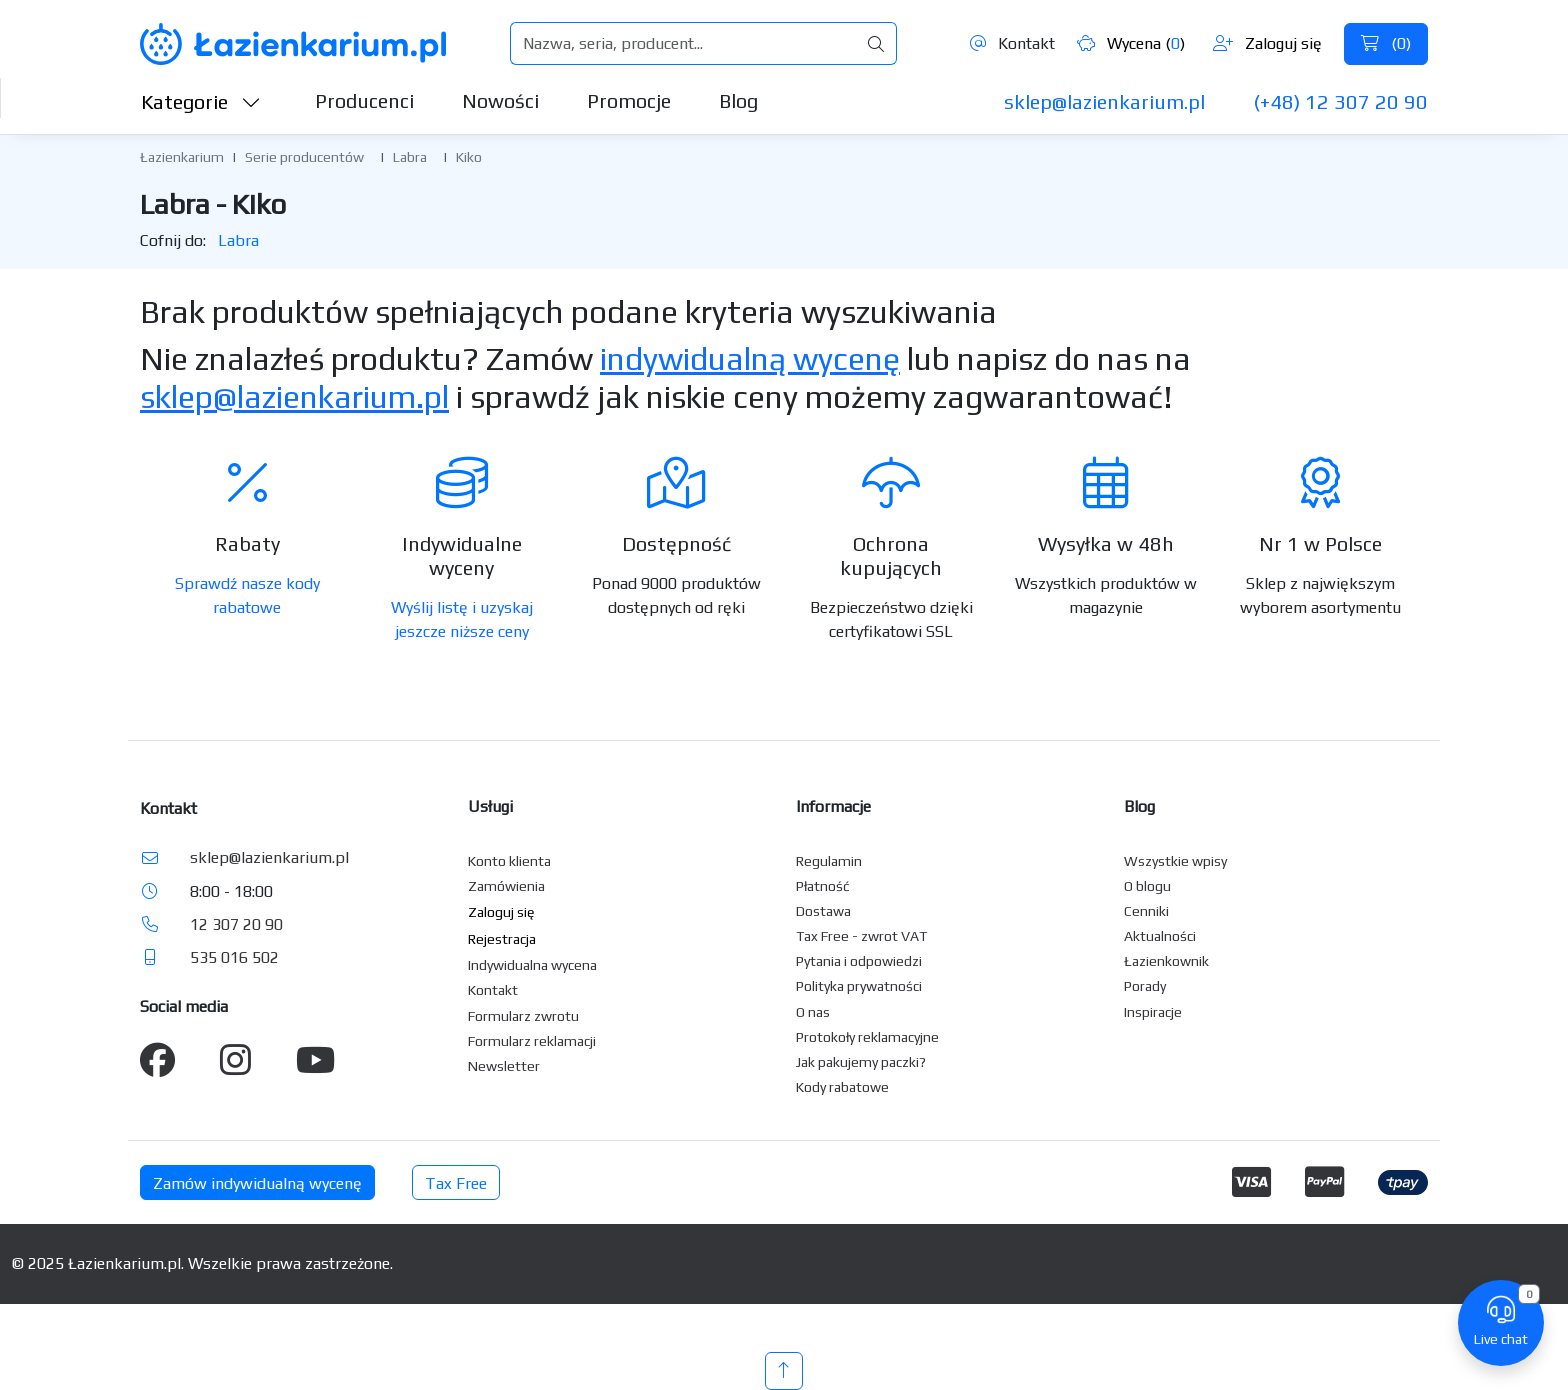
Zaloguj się (1267, 43)
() (1386, 43)
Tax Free (456, 1183)
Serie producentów (304, 157)
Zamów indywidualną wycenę (257, 1183)
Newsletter (504, 1066)
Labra (410, 157)
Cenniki (1146, 911)
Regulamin (829, 861)
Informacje (833, 806)
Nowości (500, 100)
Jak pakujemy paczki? (861, 1062)
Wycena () (1131, 43)
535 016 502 (234, 957)
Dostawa (823, 911)
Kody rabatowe (842, 1087)
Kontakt (1012, 43)
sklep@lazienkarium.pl (1104, 101)
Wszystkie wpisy (1175, 861)
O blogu (1147, 886)
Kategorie (201, 101)
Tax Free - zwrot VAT (861, 936)
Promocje (629, 100)
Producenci (364, 100)
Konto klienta (509, 861)
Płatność (823, 886)
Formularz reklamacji (532, 1041)
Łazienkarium (182, 157)
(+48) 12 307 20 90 (1340, 101)
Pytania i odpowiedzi (859, 961)
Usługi (490, 806)
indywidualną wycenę (750, 358)
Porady (1145, 986)
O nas (813, 1012)
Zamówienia (506, 886)
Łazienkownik (1166, 961)
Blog (738, 100)
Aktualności (1160, 936)
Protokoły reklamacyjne (867, 1037)
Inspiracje (1153, 1012)
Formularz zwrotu (523, 1016)
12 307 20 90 (236, 924)
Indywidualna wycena (532, 965)
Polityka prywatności (859, 986)
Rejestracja (502, 939)
